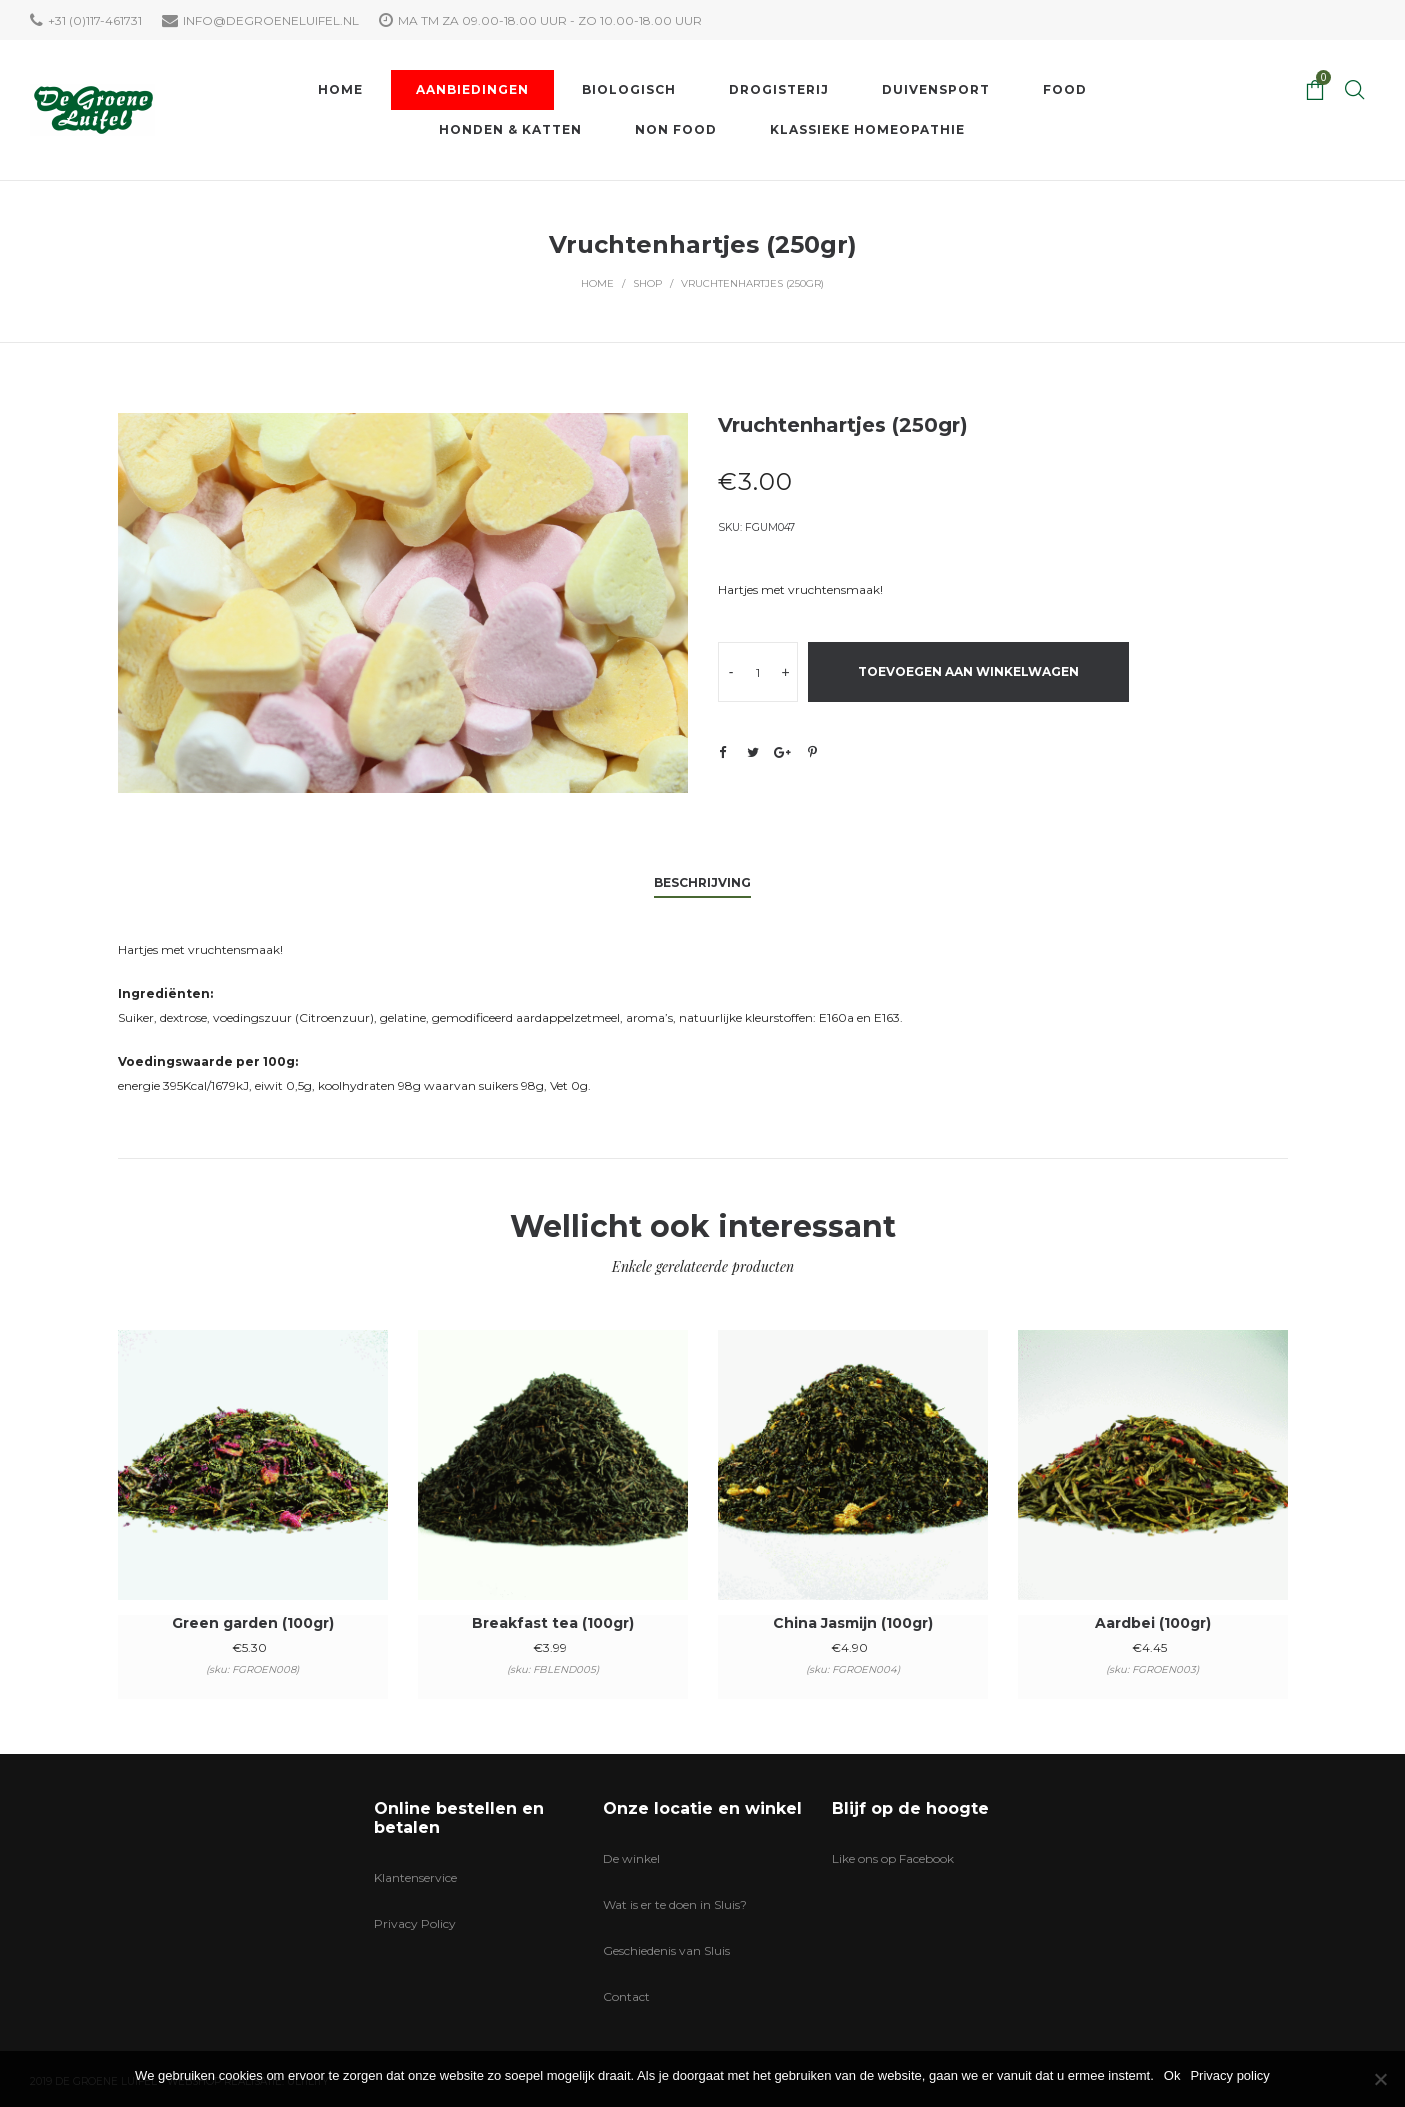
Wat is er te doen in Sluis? (675, 1904)
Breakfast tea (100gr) (553, 1623)
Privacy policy (1229, 2075)
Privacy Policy (415, 1923)
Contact (626, 1996)
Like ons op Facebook (893, 1858)
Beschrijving (702, 882)
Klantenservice (415, 1877)
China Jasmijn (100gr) (853, 1623)
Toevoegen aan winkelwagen (968, 671)
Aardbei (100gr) (1153, 1623)
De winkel (631, 1858)
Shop (647, 283)
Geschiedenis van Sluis (666, 1950)
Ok (1172, 2075)
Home (597, 283)
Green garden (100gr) (253, 1623)
